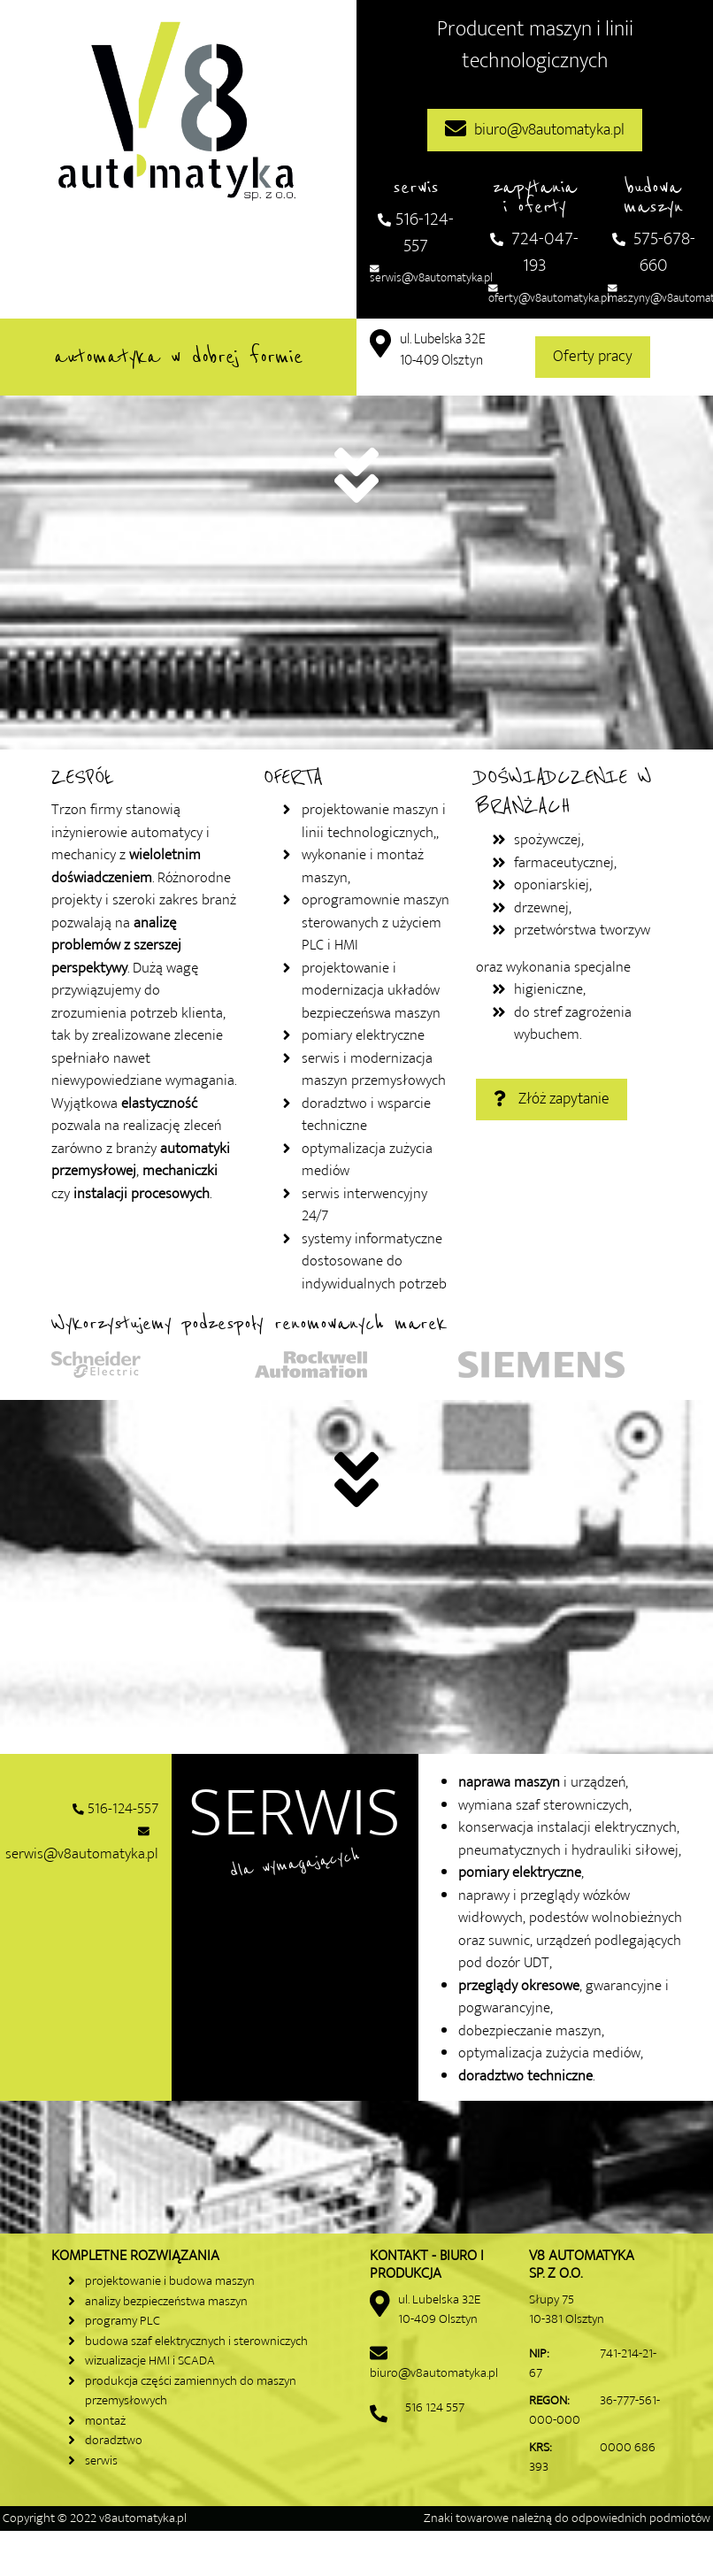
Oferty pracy (592, 356)
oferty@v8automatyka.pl (549, 293)
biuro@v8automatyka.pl (535, 130)
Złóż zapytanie (552, 1099)
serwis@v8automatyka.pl (431, 273)
